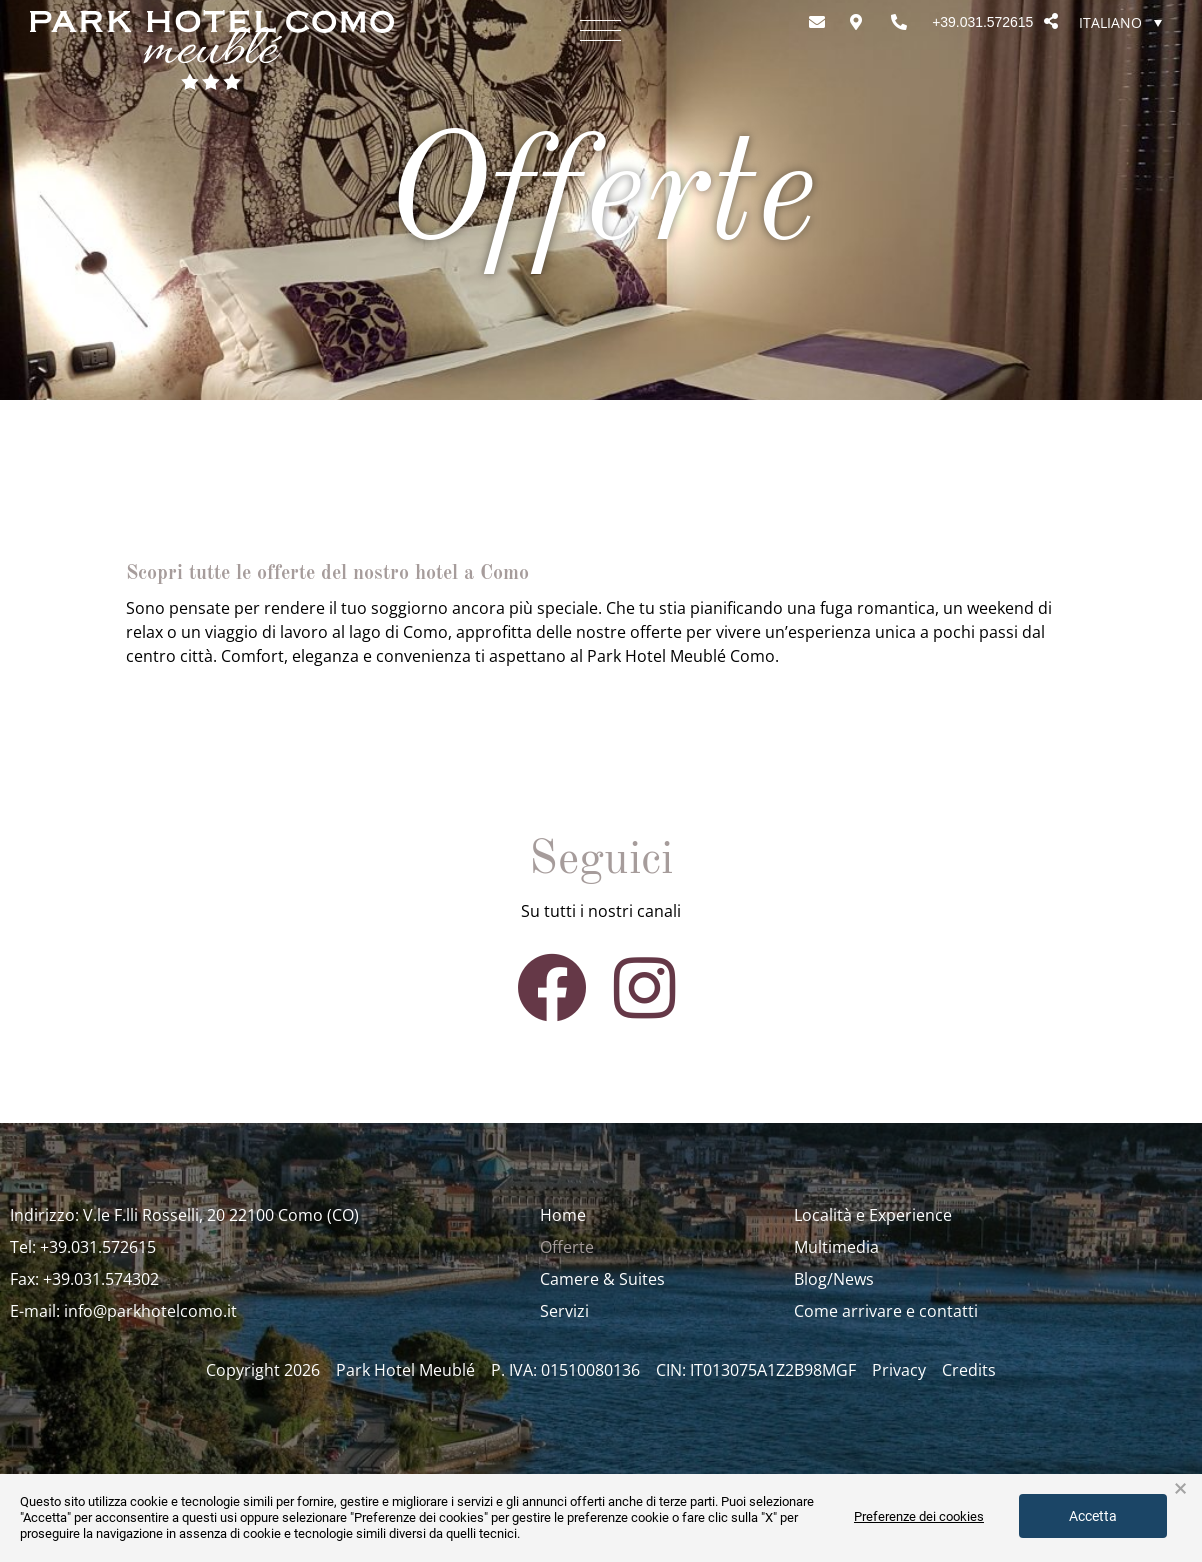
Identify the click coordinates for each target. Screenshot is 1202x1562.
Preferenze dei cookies (919, 1516)
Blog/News (834, 1279)
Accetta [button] (1093, 1516)
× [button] (1180, 1489)
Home (563, 1215)
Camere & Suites (602, 1279)
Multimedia (836, 1247)
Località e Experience (873, 1215)
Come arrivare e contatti (886, 1311)
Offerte (567, 1247)
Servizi (564, 1311)
